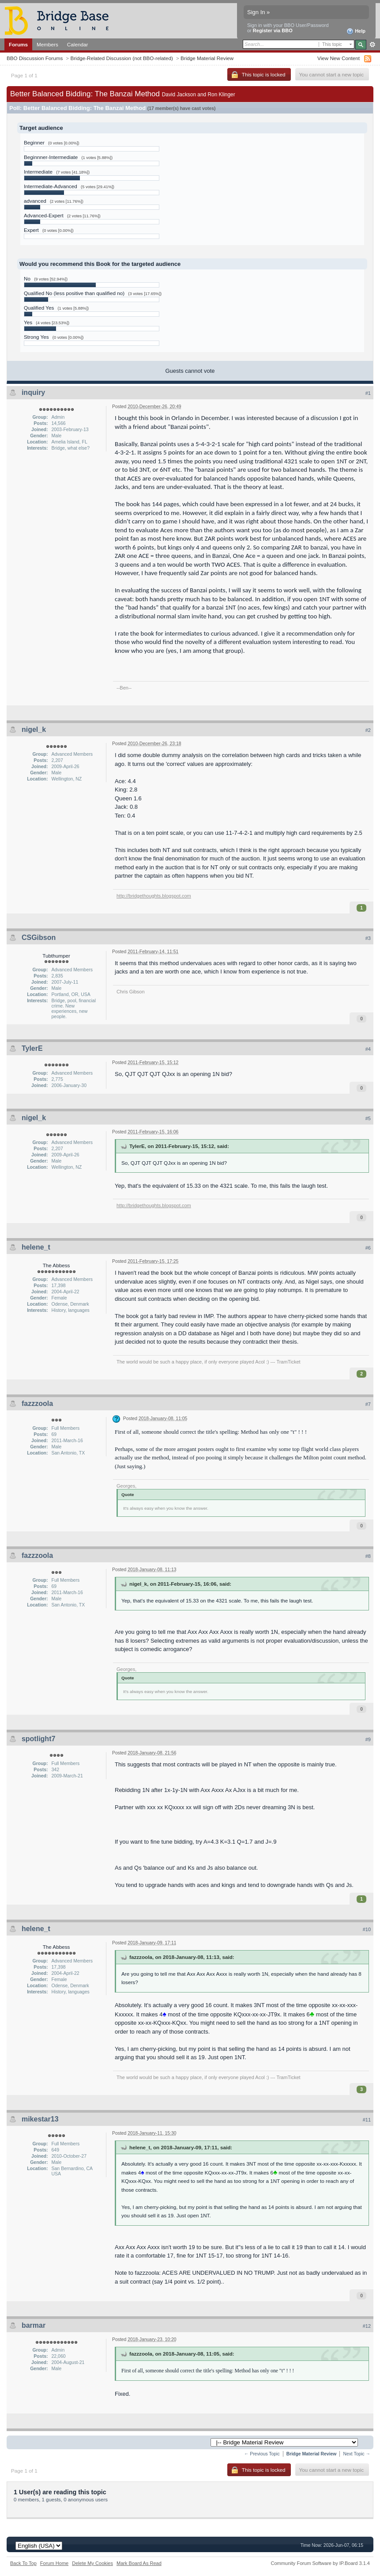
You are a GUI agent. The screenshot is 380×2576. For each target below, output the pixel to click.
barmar (33, 2325)
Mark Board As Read (139, 2563)
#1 (368, 393)
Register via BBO (273, 30)
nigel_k (34, 729)
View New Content (338, 58)
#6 (368, 1247)
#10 (367, 1929)
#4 (368, 1049)
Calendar (77, 44)
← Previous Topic (262, 2453)
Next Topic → (356, 2453)
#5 (368, 1118)
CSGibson (39, 937)
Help (355, 31)
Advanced (372, 44)
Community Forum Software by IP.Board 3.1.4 (320, 2563)
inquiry (33, 392)
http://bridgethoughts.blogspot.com (154, 895)
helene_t (36, 1247)
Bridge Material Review (207, 58)
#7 (368, 1404)
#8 (368, 1556)
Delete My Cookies (92, 2563)
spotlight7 (38, 1739)
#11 (367, 2119)
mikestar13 (40, 2119)
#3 (368, 938)
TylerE (32, 1048)
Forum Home (54, 2563)
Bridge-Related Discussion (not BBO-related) (121, 58)
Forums (18, 44)
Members (47, 44)
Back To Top (23, 2563)
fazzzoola (37, 1403)
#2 (368, 730)
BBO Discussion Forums (35, 58)
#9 (368, 1739)
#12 (367, 2326)
